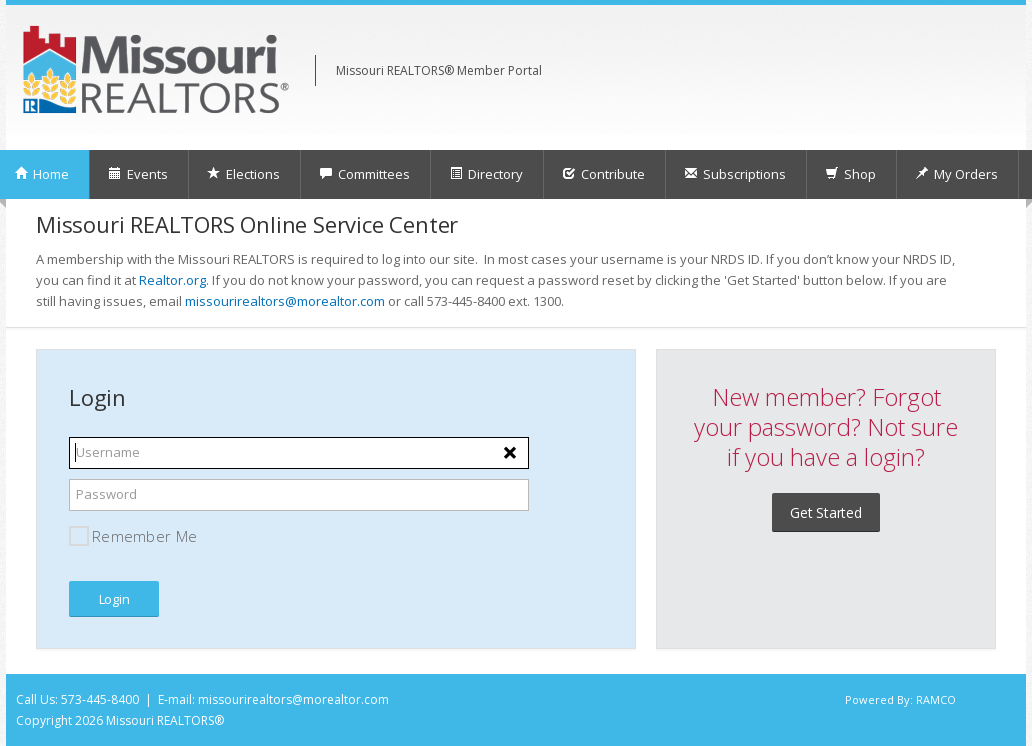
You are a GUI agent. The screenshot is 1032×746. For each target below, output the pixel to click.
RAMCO (936, 699)
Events (138, 174)
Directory (486, 174)
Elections (243, 174)
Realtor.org (172, 280)
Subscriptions (735, 174)
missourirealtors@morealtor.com (285, 301)
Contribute (603, 174)
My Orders (956, 174)
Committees (364, 174)
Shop (850, 174)
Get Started (826, 512)
